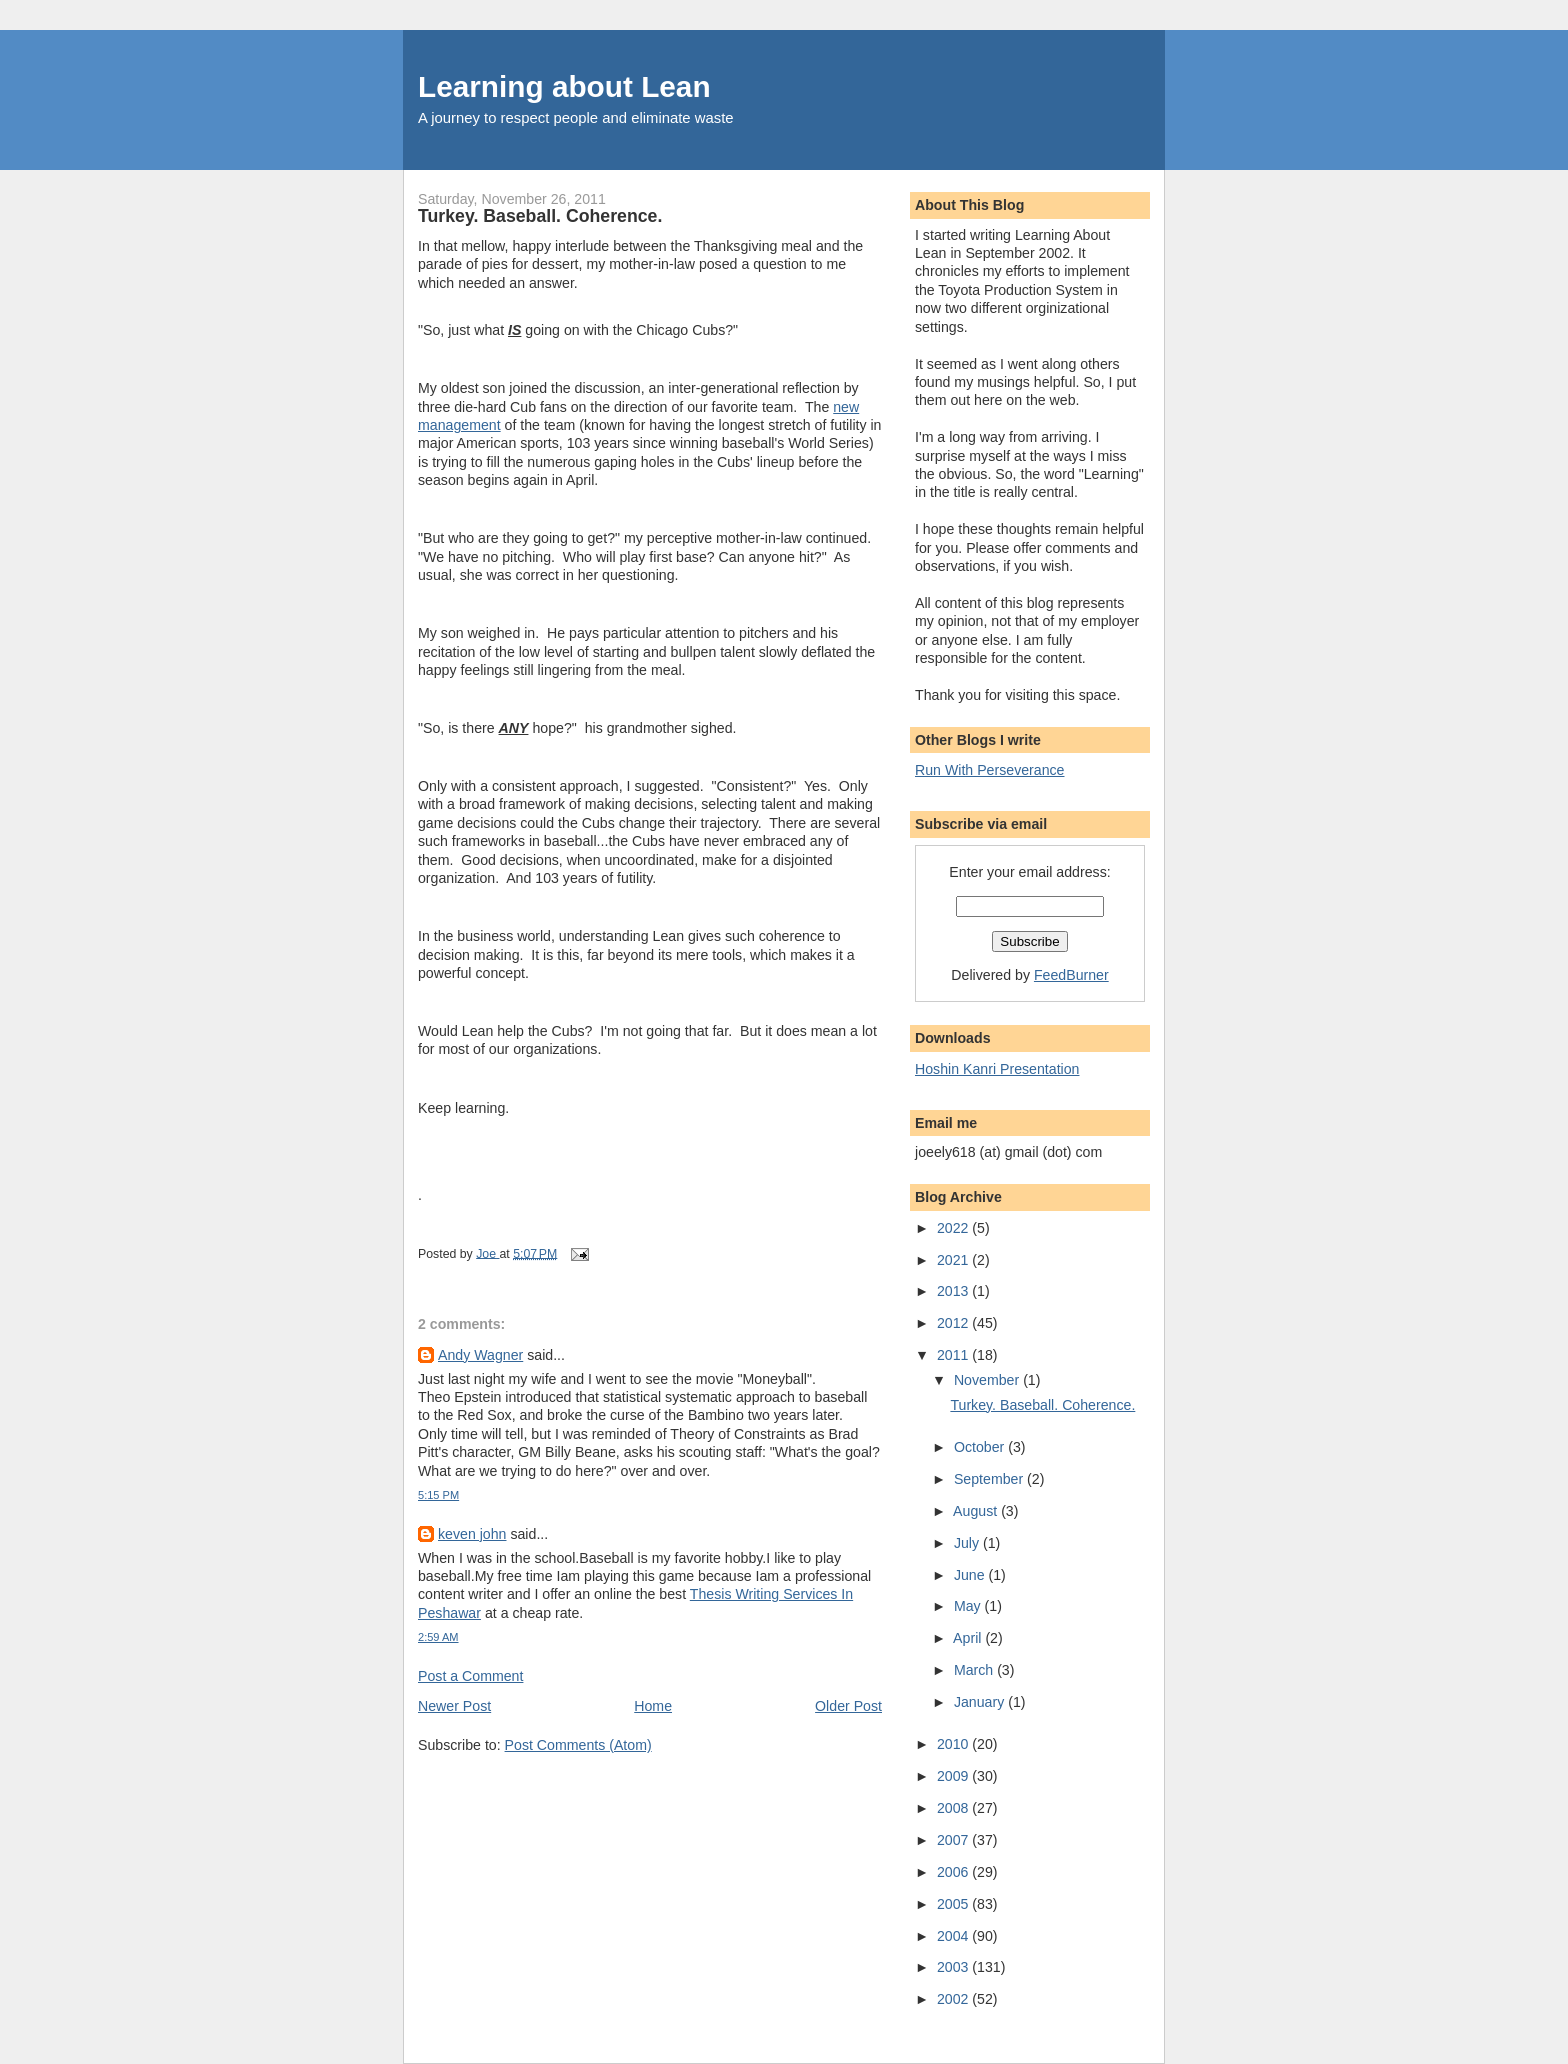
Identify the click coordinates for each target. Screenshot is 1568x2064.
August (977, 1511)
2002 (954, 1999)
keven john (472, 1534)
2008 (954, 1808)
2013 (954, 1291)
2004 (954, 1936)
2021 (954, 1260)
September (990, 1479)
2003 (954, 1967)
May (969, 1606)
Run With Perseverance (990, 770)
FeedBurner (1071, 975)
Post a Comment (470, 1676)
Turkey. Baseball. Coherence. (1042, 1405)
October (981, 1447)
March (975, 1670)
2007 (954, 1840)
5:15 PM (438, 1495)
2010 (954, 1744)
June (971, 1575)
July (968, 1543)
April (969, 1638)
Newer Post (454, 1706)
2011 (954, 1355)
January (981, 1702)
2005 (954, 1904)
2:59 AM (438, 1637)
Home (653, 1706)
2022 (954, 1228)
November (988, 1380)
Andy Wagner (480, 1355)
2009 (954, 1776)
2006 (954, 1872)
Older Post (848, 1706)
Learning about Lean (564, 86)
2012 (954, 1323)
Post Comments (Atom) (578, 1745)
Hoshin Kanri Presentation (997, 1069)
